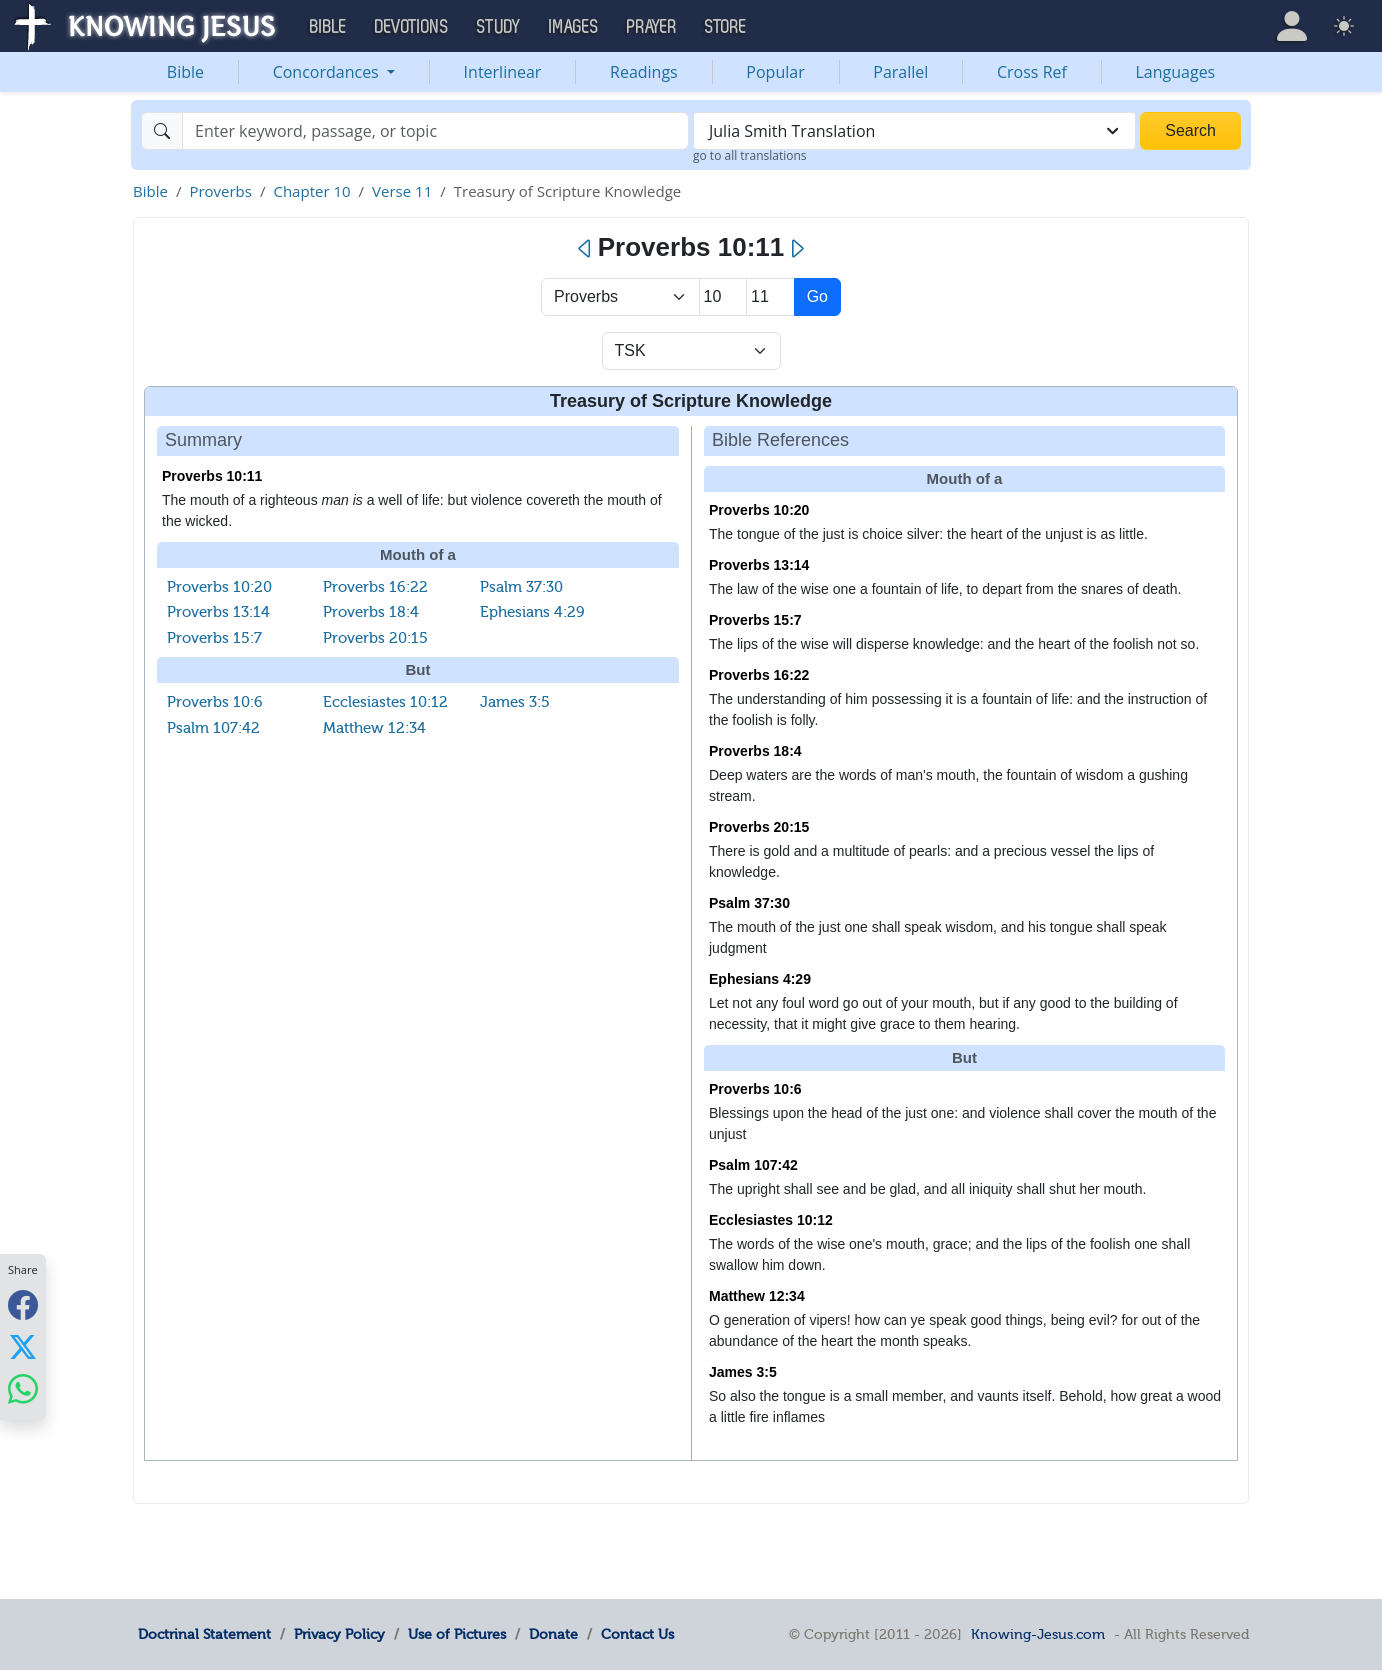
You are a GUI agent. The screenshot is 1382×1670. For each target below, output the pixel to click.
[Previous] (585, 249)
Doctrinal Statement (204, 1634)
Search (1190, 130)
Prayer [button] (652, 27)
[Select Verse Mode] (691, 351)
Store (726, 27)
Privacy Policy (339, 1634)
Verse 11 (402, 191)
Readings (644, 72)
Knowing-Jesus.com (1038, 1634)
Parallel (900, 72)
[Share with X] (23, 1347)
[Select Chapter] (723, 297)
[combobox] (914, 131)
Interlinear (503, 72)
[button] (1292, 26)
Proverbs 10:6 (215, 702)
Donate (553, 1634)
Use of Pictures (457, 1634)
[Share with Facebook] (23, 1305)
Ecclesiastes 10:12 (385, 702)
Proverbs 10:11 (212, 476)
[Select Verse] (770, 297)
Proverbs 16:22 (375, 587)
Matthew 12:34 (374, 728)
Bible (185, 72)
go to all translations (750, 155)
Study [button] (499, 27)
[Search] (435, 131)
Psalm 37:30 (521, 587)
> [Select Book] (620, 297)
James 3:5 (515, 702)
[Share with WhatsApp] (23, 1389)
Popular (775, 72)
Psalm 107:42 (213, 728)
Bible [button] (328, 27)
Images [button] (574, 27)
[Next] (796, 249)
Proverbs (220, 191)
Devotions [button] (412, 27)
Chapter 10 (311, 191)
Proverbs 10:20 (219, 587)
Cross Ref (1032, 72)
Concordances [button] (328, 72)
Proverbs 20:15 (375, 638)
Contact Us (637, 1634)
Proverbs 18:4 (371, 612)
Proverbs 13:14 (218, 612)
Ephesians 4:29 (532, 612)
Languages (1176, 72)
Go (817, 296)
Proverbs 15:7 (214, 638)
